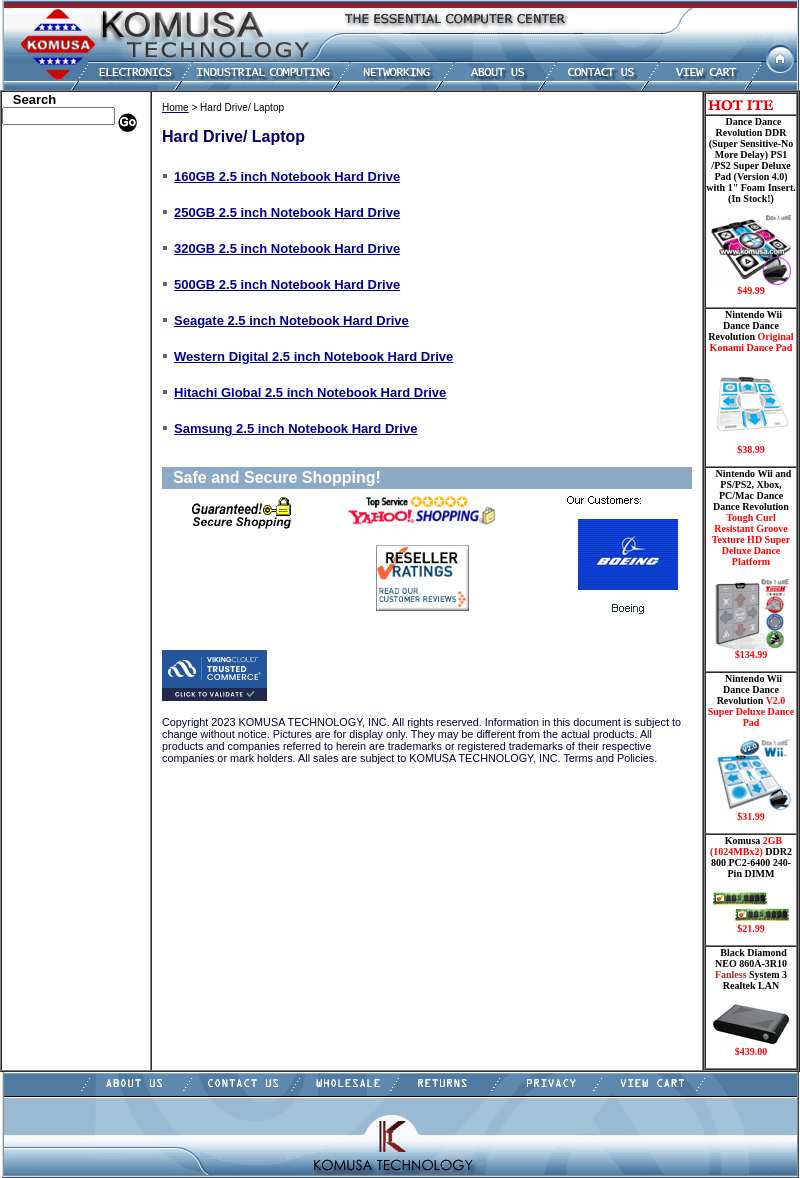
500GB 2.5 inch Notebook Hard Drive (287, 284)
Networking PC (47, 363)
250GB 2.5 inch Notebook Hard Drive (287, 212)
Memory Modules (52, 318)
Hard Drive (36, 243)
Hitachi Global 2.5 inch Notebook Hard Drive (310, 392)
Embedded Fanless (55, 288)
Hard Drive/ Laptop (58, 258)
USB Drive (34, 453)
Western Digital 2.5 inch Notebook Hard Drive (313, 356)
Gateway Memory (53, 468)
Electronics (35, 273)
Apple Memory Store (61, 153)
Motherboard (41, 348)
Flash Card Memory (59, 303)
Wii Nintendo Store (56, 408)
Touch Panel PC (48, 378)
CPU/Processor (46, 213)
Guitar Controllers (55, 483)
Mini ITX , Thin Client (65, 333)
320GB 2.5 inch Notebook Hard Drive (287, 248)
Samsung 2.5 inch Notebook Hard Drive (295, 428)
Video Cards (39, 393)
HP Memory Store (53, 183)
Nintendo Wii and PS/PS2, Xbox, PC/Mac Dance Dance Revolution (751, 564)
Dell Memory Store (56, 168)
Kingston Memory (54, 198)
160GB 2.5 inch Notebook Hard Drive (287, 176)
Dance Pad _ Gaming (61, 228)
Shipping (30, 423)
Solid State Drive (50, 438)
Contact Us (35, 513)
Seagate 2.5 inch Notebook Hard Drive (291, 320)
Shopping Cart (45, 498)
